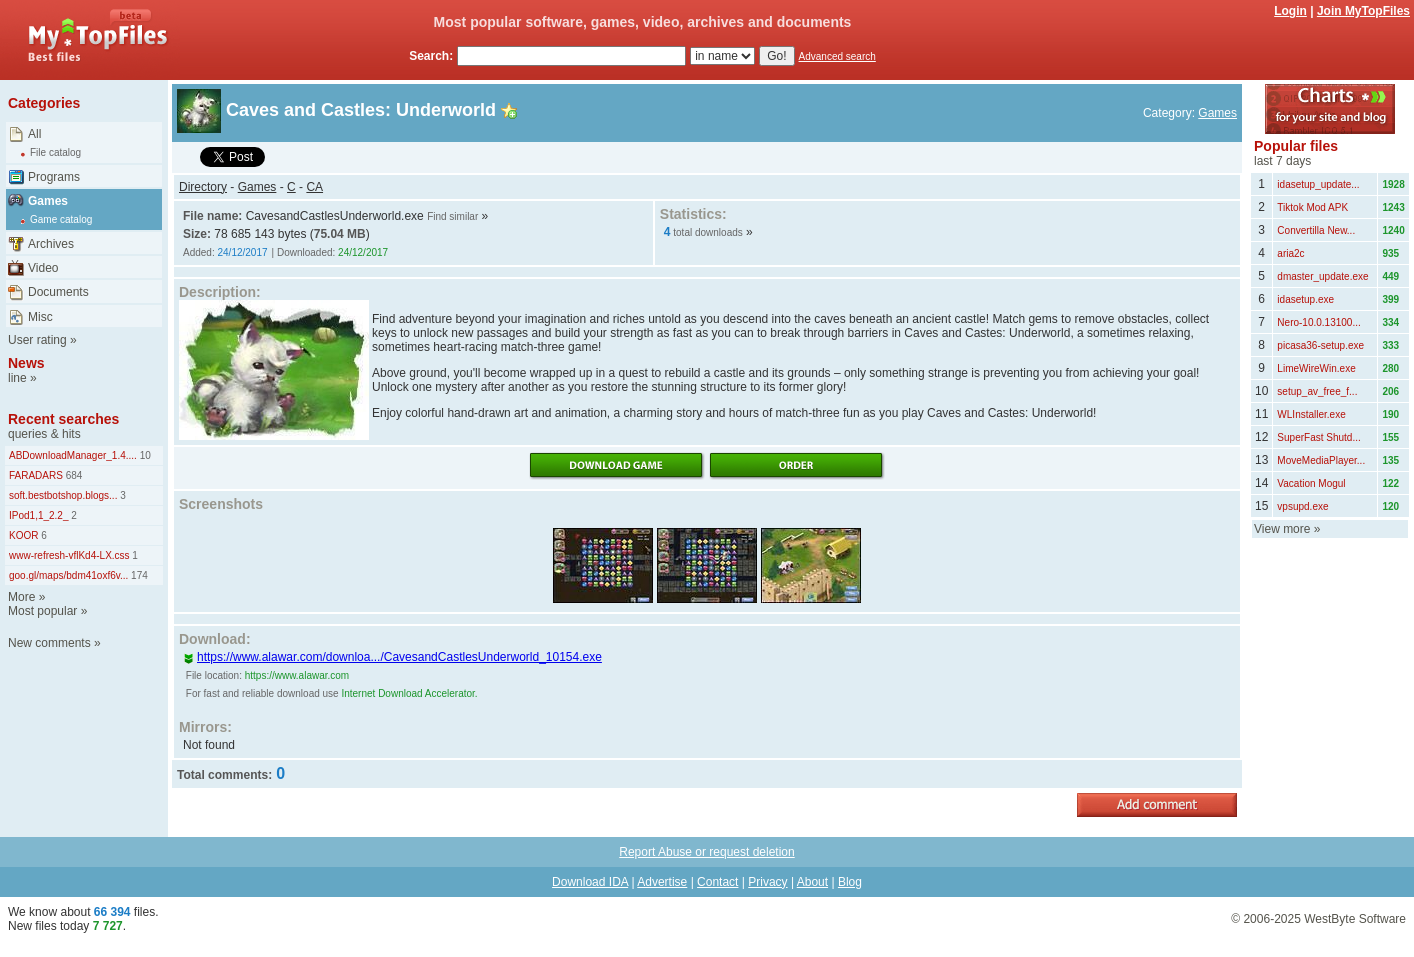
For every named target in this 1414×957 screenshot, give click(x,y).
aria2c (1290, 253)
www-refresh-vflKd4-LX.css (69, 555)
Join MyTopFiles (1363, 11)
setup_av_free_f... (1317, 391)
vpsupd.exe (1302, 506)
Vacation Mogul (1311, 483)
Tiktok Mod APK (1312, 207)
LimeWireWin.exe (1316, 368)
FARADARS (36, 475)
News (26, 363)
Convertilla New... (1316, 230)
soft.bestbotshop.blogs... (63, 495)
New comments (49, 643)
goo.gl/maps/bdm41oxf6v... (68, 575)
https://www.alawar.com (297, 675)
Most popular (42, 611)
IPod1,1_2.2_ (39, 515)
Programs (54, 177)
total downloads (708, 232)
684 (72, 475)
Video (43, 268)
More (21, 597)
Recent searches (63, 419)
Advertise (662, 882)
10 (144, 455)
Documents (58, 292)
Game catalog (61, 219)
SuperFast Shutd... (1318, 437)
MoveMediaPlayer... (1321, 460)
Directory (203, 187)
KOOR (23, 535)
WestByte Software (1355, 919)
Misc (40, 317)
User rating (37, 340)
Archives (51, 244)
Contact (717, 882)
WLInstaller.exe (1311, 414)
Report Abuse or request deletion (706, 852)
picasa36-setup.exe (1320, 345)
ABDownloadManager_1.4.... (73, 455)
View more (1282, 529)
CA (314, 187)
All (34, 134)
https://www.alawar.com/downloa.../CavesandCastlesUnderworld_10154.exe (392, 657)
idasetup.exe (1305, 299)
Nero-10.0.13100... (1318, 322)
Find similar (452, 216)
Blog (850, 882)
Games (48, 201)
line (17, 378)
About (812, 882)
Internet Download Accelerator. (409, 693)
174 (137, 575)
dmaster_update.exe (1322, 276)
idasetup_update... (1318, 184)
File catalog (55, 152)
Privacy (767, 882)
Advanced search (837, 56)
